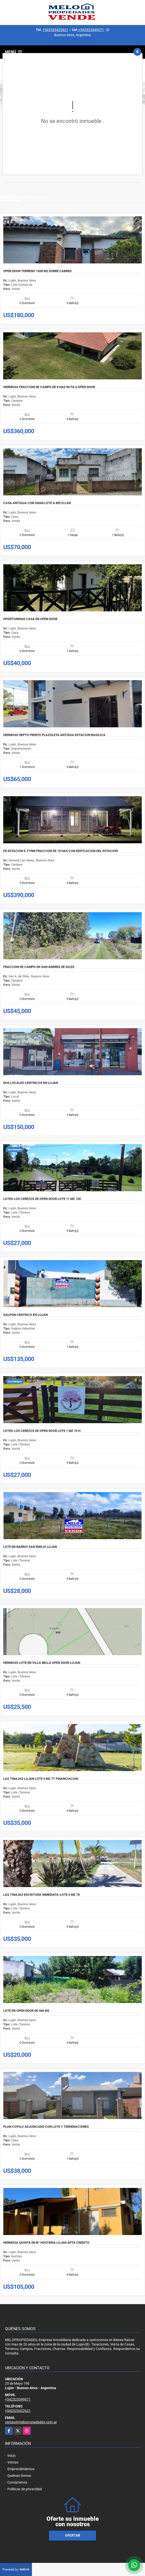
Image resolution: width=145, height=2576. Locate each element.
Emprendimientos (20, 2469)
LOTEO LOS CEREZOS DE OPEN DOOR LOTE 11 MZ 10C (42, 1199)
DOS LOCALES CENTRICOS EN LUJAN (30, 1083)
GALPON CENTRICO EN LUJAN (25, 1315)
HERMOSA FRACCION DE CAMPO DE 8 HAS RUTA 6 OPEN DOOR (49, 387)
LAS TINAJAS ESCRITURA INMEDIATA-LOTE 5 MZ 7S (41, 1895)
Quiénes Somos (19, 2476)
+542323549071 (91, 30)
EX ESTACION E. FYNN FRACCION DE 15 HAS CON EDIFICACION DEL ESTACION (60, 851)
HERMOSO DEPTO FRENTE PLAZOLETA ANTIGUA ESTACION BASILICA (54, 735)
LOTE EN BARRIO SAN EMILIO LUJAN (30, 1547)
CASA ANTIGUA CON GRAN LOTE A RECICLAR (37, 503)
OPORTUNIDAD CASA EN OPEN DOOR (30, 619)
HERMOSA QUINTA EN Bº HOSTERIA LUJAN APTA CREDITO (46, 2242)
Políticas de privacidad (24, 2489)
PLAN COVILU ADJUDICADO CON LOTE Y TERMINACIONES (46, 2126)
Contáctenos (17, 2482)
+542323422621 (55, 30)
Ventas (12, 2462)
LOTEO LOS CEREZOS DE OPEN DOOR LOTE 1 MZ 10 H (41, 1431)
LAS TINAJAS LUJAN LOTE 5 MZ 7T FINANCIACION (40, 1779)
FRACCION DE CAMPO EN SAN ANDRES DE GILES (38, 967)
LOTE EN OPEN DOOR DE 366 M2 (26, 2010)
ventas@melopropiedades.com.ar (31, 2422)
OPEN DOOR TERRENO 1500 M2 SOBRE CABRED (37, 271)
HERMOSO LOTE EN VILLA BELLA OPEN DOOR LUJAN (41, 1663)
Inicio (11, 2456)
